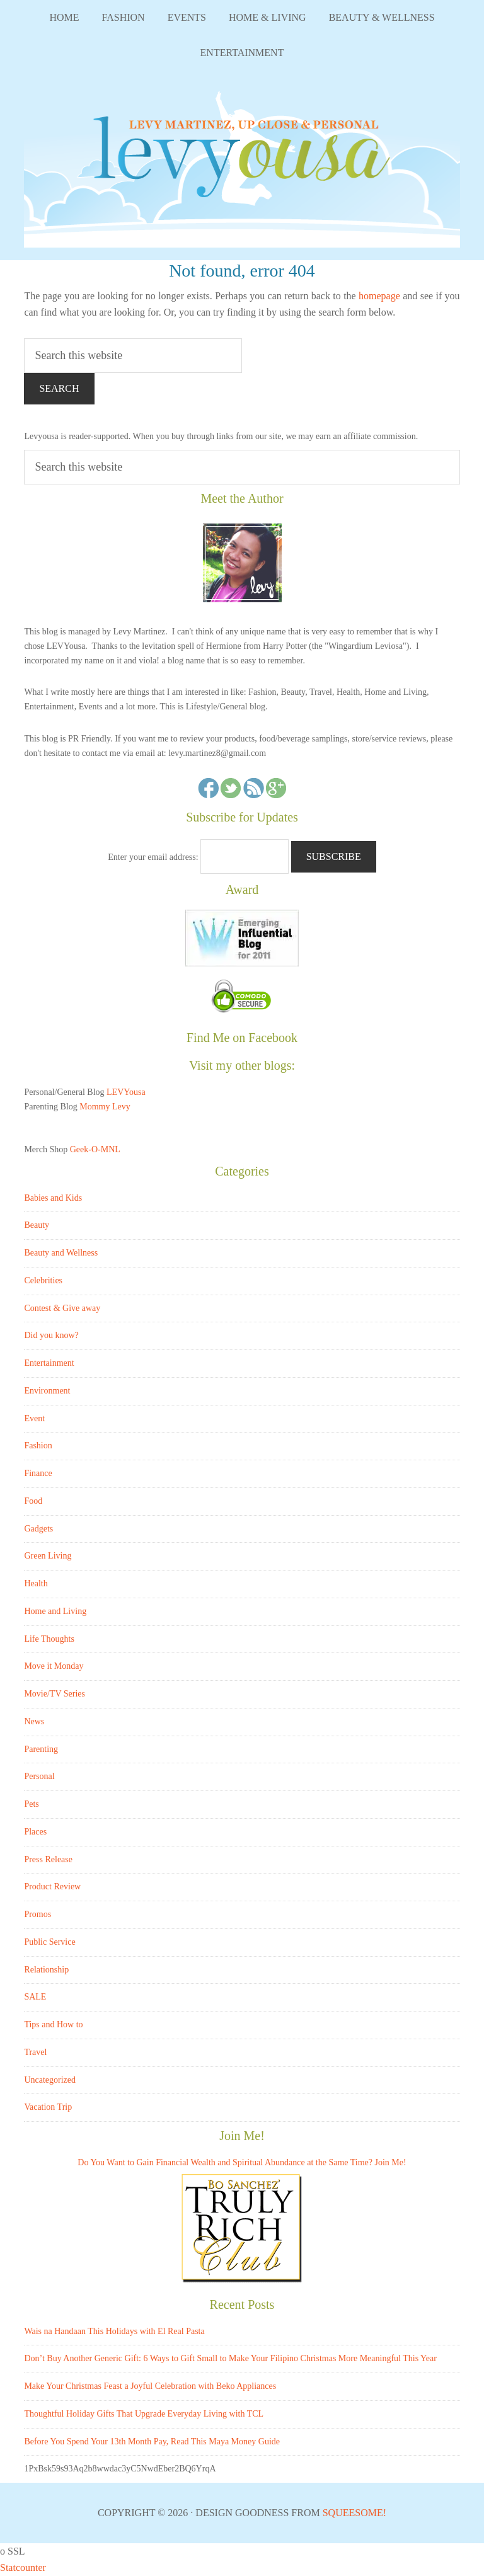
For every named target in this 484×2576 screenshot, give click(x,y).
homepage (379, 295)
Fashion (38, 1445)
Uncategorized (50, 2080)
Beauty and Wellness (61, 1252)
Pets (31, 1804)
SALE (35, 1996)
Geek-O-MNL (95, 1149)
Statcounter (23, 2567)
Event (34, 1418)
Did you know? (51, 1335)
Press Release (48, 1859)
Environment (47, 1390)
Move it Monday (53, 1666)
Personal (39, 1776)
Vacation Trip (48, 2107)
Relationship (46, 1969)
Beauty (36, 1225)
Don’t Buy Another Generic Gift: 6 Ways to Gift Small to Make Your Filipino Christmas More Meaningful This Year (230, 2358)
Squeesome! (354, 2512)
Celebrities (43, 1280)
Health (35, 1583)
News (34, 1721)
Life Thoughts (49, 1639)
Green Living (47, 1555)
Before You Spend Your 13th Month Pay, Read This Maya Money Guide (152, 2441)
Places (35, 1831)
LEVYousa (241, 165)
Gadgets (38, 1528)
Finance (38, 1473)
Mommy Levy (104, 1106)
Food (33, 1501)
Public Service (49, 1942)
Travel (35, 2052)
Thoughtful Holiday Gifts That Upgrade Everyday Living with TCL (143, 2414)
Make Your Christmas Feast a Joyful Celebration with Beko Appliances (150, 2386)
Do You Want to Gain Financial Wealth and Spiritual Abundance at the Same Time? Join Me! (242, 2162)
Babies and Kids (53, 1198)
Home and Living (55, 1611)
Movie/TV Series (54, 1693)
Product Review (52, 1886)
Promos (37, 1914)
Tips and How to (53, 2024)
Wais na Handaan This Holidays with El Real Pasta (114, 2331)
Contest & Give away (62, 1308)
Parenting (41, 1749)
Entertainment (49, 1363)
